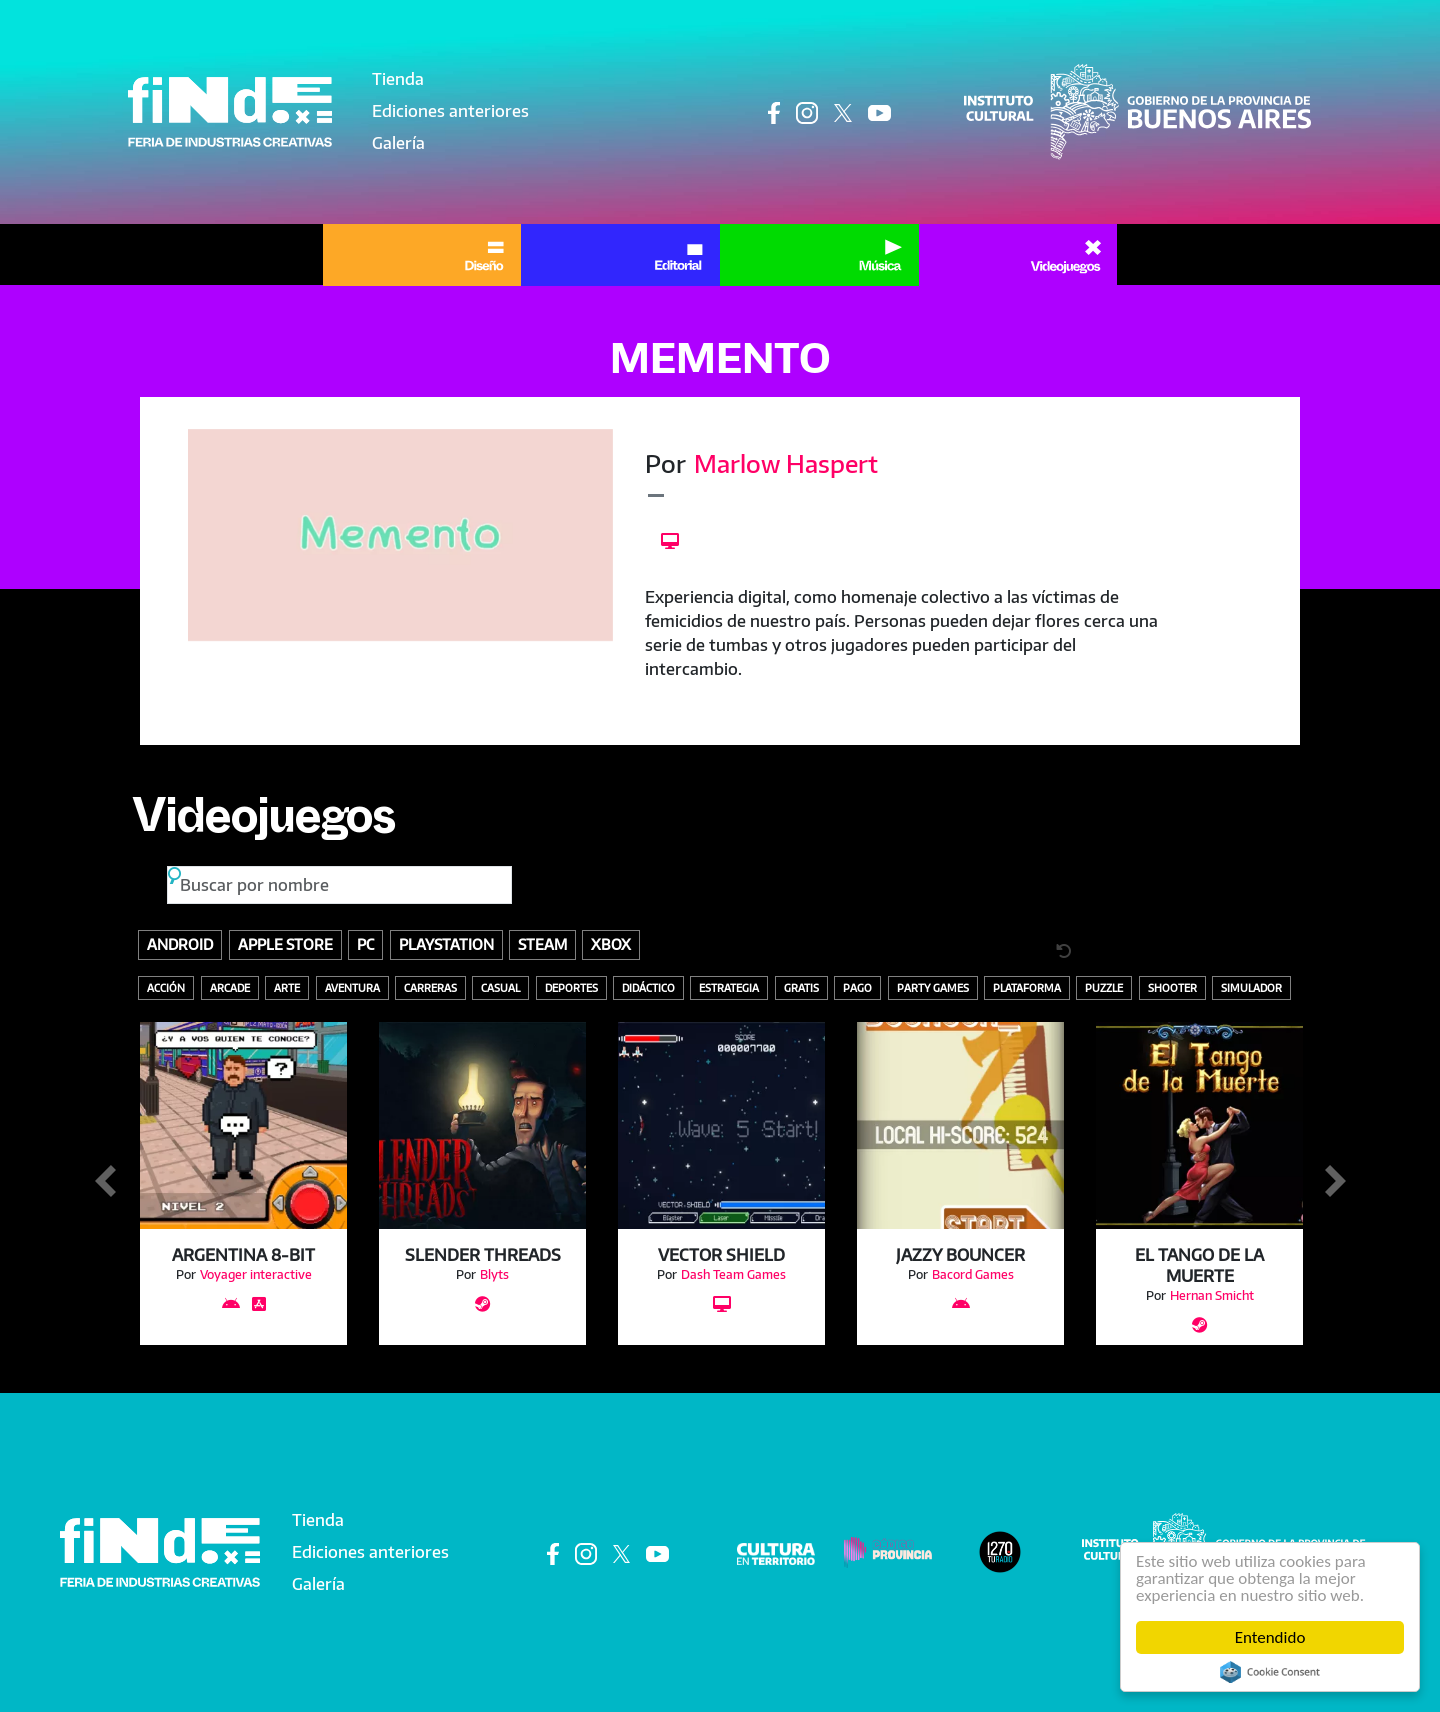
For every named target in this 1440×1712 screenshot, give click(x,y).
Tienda (398, 79)
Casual (500, 987)
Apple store (285, 944)
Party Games (933, 987)
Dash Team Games (733, 1274)
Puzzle (1104, 987)
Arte (287, 987)
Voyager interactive (256, 1274)
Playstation (446, 944)
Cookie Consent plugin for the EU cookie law (1270, 1672)
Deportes (571, 987)
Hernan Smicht (1212, 1295)
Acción (166, 987)
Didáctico (648, 987)
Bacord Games (973, 1274)
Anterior (105, 1182)
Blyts (494, 1274)
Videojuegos (263, 824)
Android (180, 944)
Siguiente (1335, 1182)
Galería (398, 143)
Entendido (1270, 1637)
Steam (542, 944)
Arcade (230, 987)
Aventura (352, 987)
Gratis (801, 987)
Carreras (430, 987)
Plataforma (1027, 987)
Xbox (611, 944)
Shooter (1172, 987)
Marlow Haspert (786, 463)
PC (365, 944)
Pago (857, 987)
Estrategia (729, 987)
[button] (400, 535)
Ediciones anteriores (450, 111)
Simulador (1251, 987)
